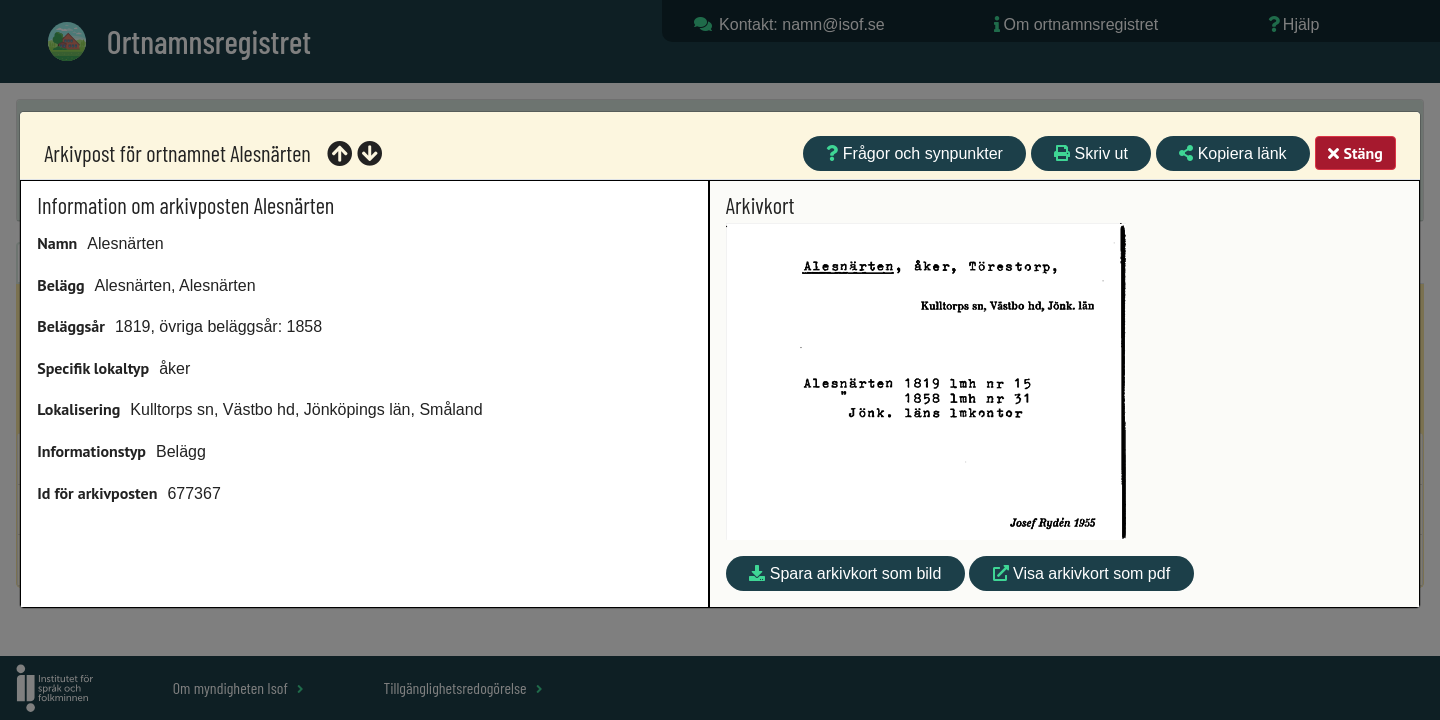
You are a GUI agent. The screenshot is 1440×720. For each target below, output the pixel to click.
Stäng (1355, 153)
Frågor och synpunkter (914, 153)
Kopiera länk (1232, 153)
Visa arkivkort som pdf (1082, 573)
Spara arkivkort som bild (845, 573)
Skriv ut (1091, 153)
